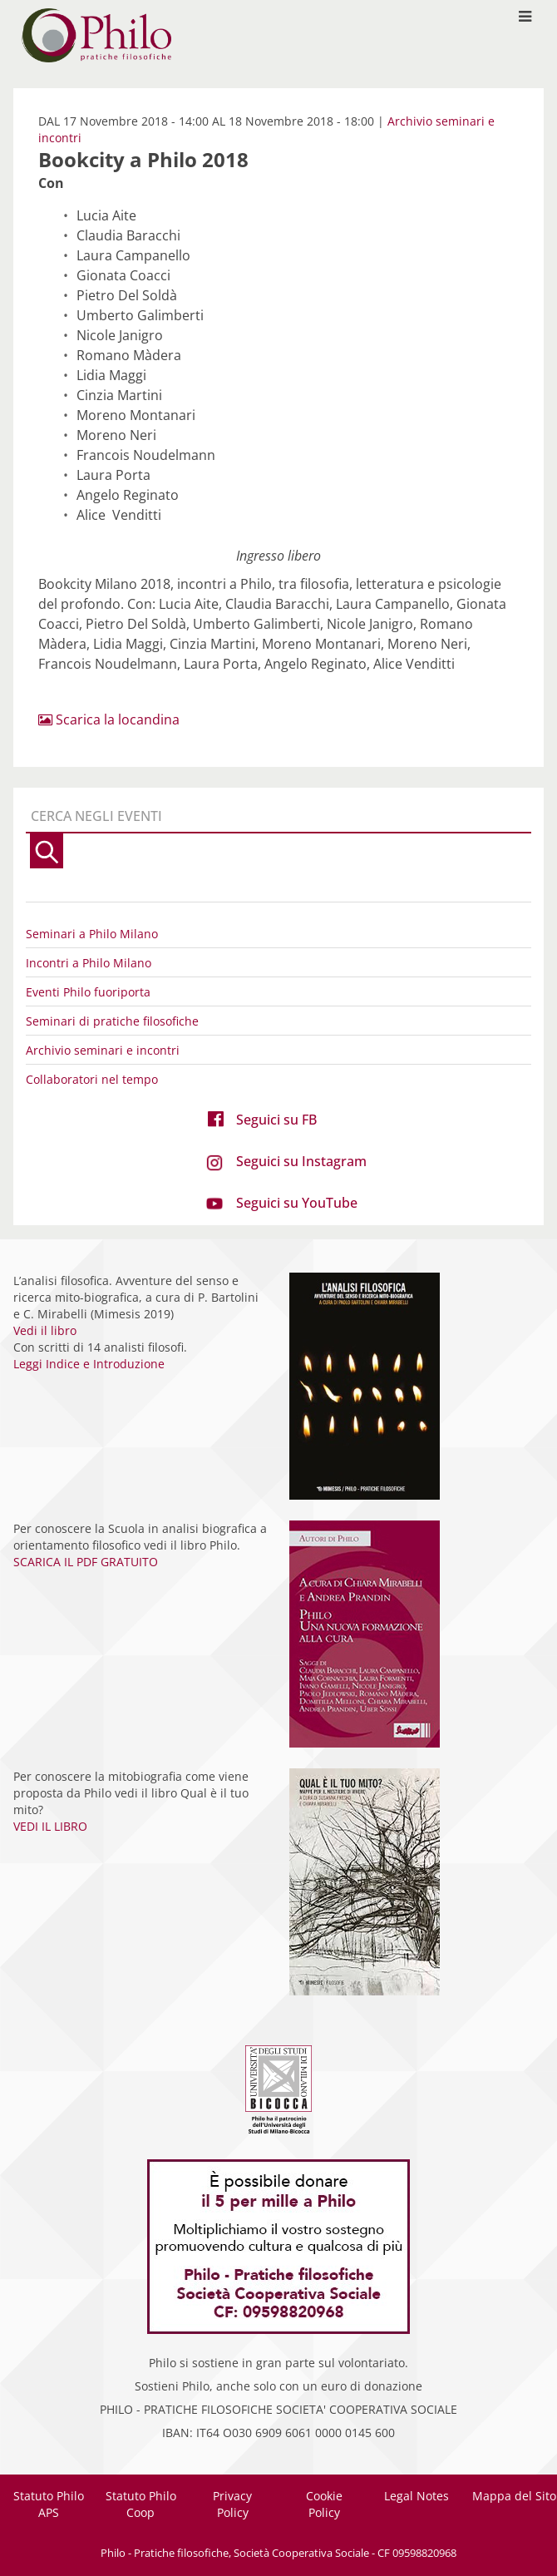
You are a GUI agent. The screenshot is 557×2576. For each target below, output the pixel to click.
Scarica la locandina (109, 719)
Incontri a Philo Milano (88, 963)
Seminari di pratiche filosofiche (112, 1021)
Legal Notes (416, 2496)
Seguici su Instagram (301, 1161)
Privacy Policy (232, 2504)
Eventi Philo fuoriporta (88, 992)
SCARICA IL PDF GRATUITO (85, 1562)
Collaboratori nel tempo (92, 1079)
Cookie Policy (324, 2504)
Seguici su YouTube (296, 1203)
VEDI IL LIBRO (50, 1826)
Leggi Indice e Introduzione (89, 1364)
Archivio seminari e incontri (103, 1050)
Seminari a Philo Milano (92, 934)
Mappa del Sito (514, 2496)
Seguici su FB (276, 1119)
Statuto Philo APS (48, 2504)
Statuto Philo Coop (141, 2504)
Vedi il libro (44, 1330)
